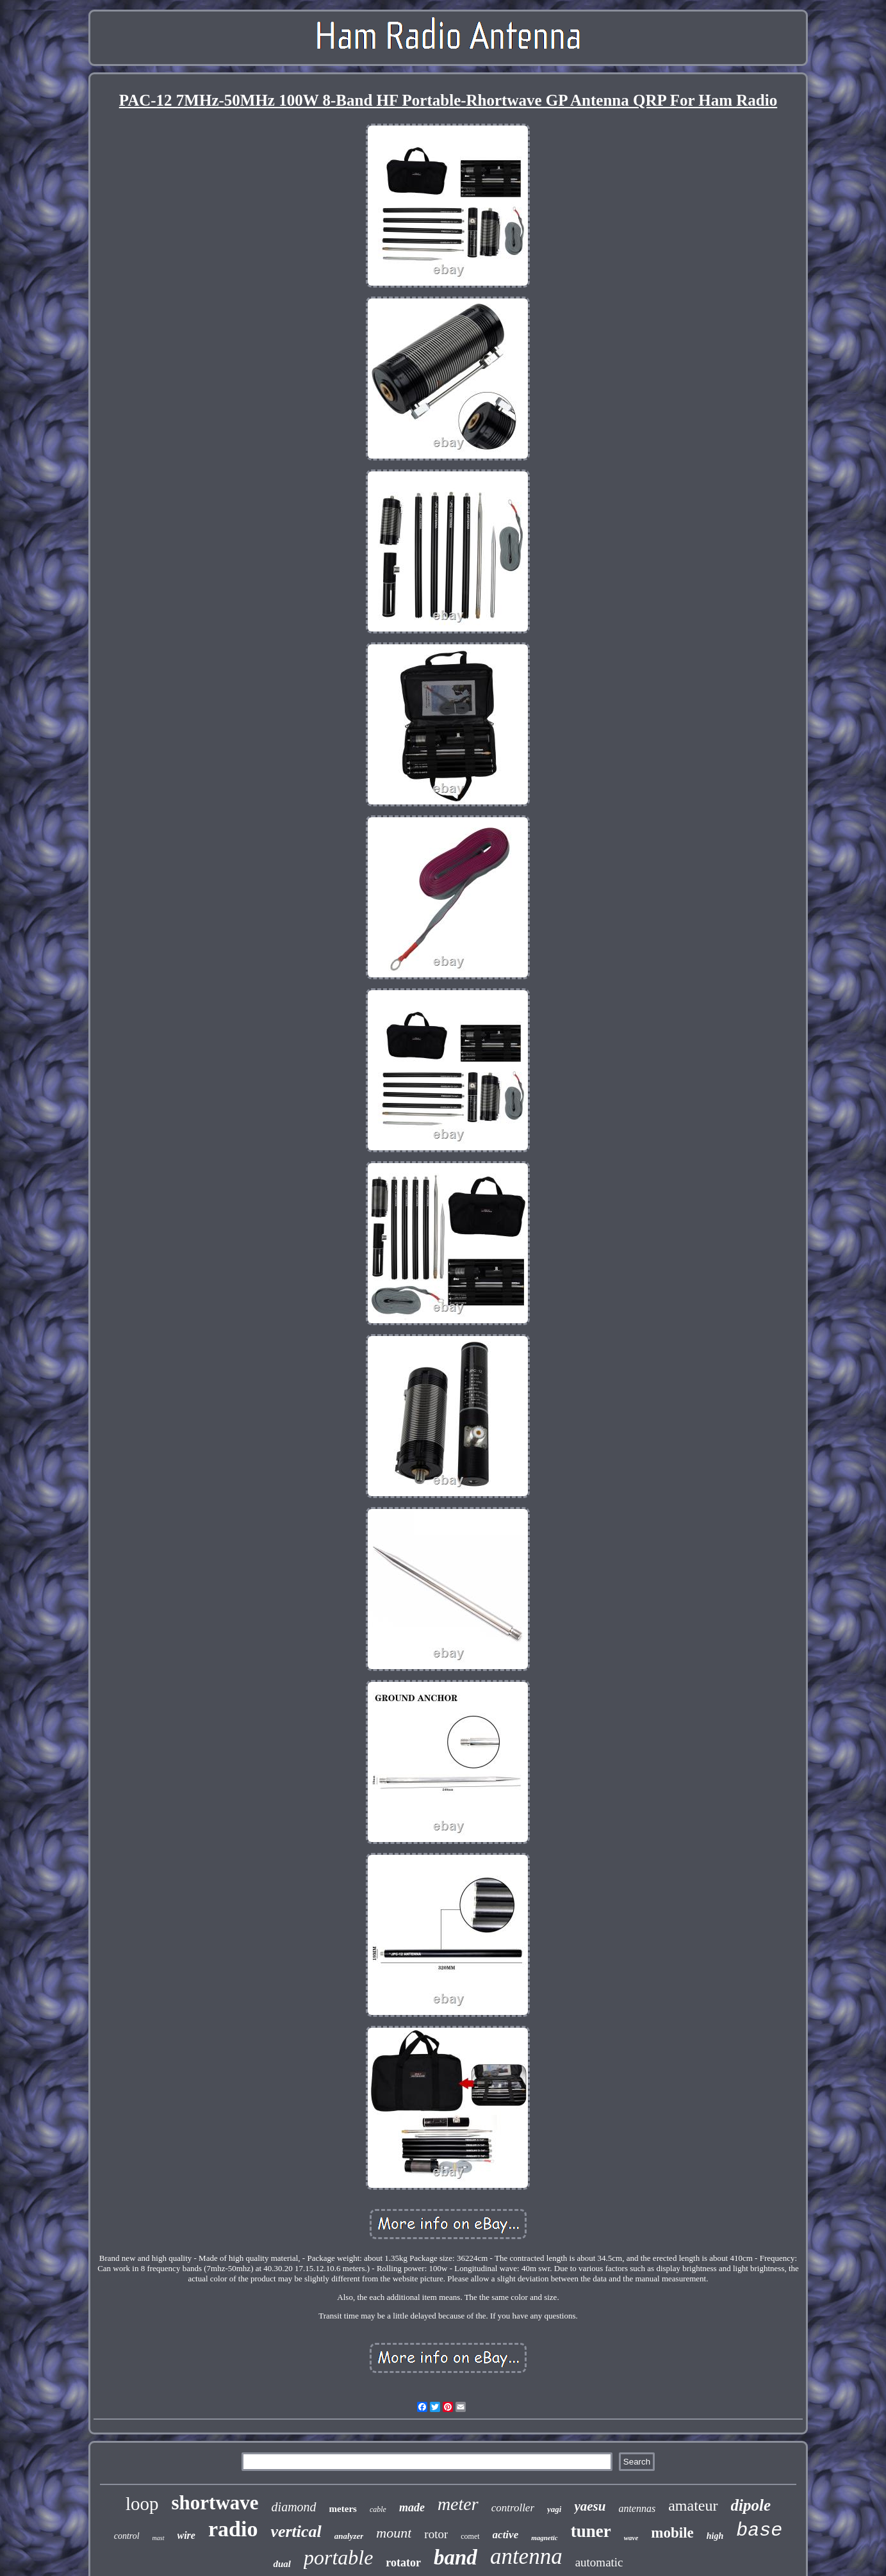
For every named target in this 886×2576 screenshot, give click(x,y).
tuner (591, 2531)
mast (158, 2537)
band (455, 2557)
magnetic (544, 2537)
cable (378, 2509)
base (759, 2530)
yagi (554, 2509)
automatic (599, 2562)
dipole (751, 2505)
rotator (403, 2562)
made (412, 2507)
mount (393, 2533)
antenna (526, 2556)
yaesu (589, 2506)
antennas (636, 2508)
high (715, 2536)
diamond (294, 2507)
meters (343, 2509)
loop (142, 2503)
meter (458, 2504)
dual (282, 2564)
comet (470, 2536)
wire (186, 2535)
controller (512, 2508)
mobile (672, 2533)
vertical (295, 2531)
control (127, 2536)
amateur (693, 2505)
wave (631, 2537)
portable (338, 2557)
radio (233, 2529)
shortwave (215, 2502)
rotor (436, 2534)
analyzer (349, 2536)
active (506, 2535)
